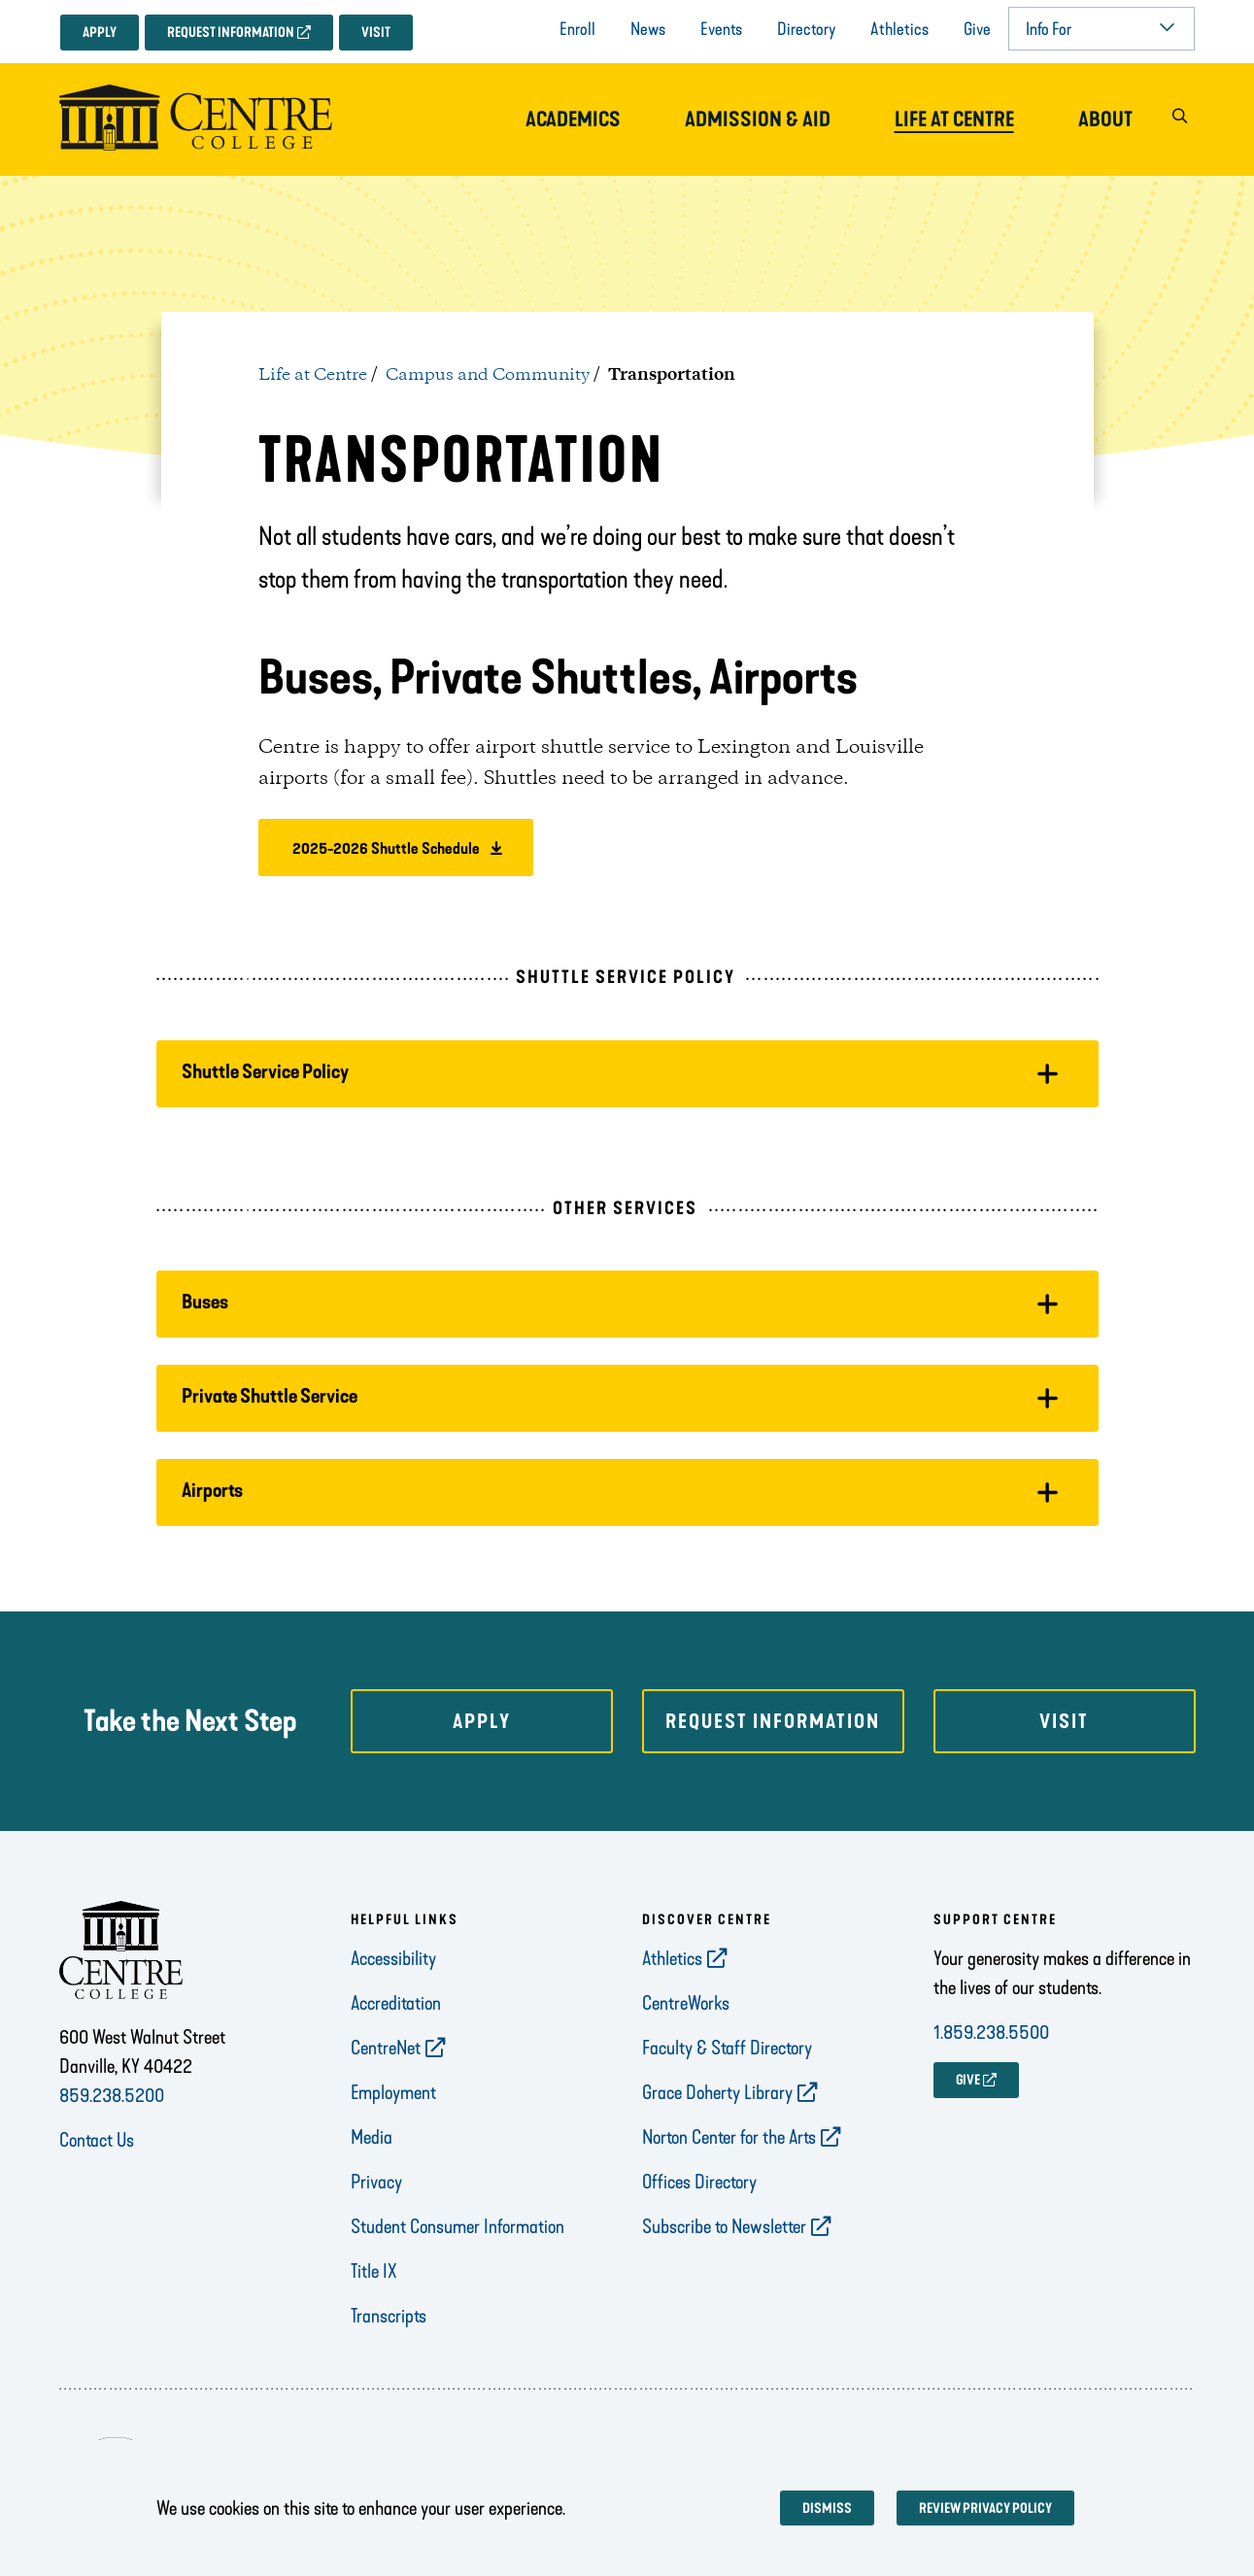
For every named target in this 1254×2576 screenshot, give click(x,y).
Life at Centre (954, 119)
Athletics (899, 29)
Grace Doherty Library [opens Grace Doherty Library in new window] (717, 2092)
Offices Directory (699, 2181)
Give (977, 29)
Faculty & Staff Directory (727, 2047)
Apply (100, 32)
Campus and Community (488, 375)
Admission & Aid (757, 119)
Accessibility (393, 1958)
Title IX (374, 2271)
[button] (1180, 120)
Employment (393, 2092)
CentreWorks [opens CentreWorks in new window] (685, 2003)
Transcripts (388, 2315)
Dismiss (827, 2508)
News (647, 29)
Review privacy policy (985, 2508)
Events (721, 29)
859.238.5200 (111, 2095)
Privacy (376, 2181)
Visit (375, 32)
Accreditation (396, 2003)
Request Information (230, 32)
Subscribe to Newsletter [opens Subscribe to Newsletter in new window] (724, 2226)
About (1105, 119)
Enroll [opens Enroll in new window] (577, 29)
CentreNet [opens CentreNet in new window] (386, 2047)
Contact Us (96, 2140)
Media (371, 2137)
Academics (573, 119)
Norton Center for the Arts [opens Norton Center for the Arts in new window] (729, 2137)
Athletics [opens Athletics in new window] (672, 1958)
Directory (806, 29)
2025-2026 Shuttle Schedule (384, 848)
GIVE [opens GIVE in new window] (968, 2080)
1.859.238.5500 (991, 2032)
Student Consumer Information (457, 2226)
